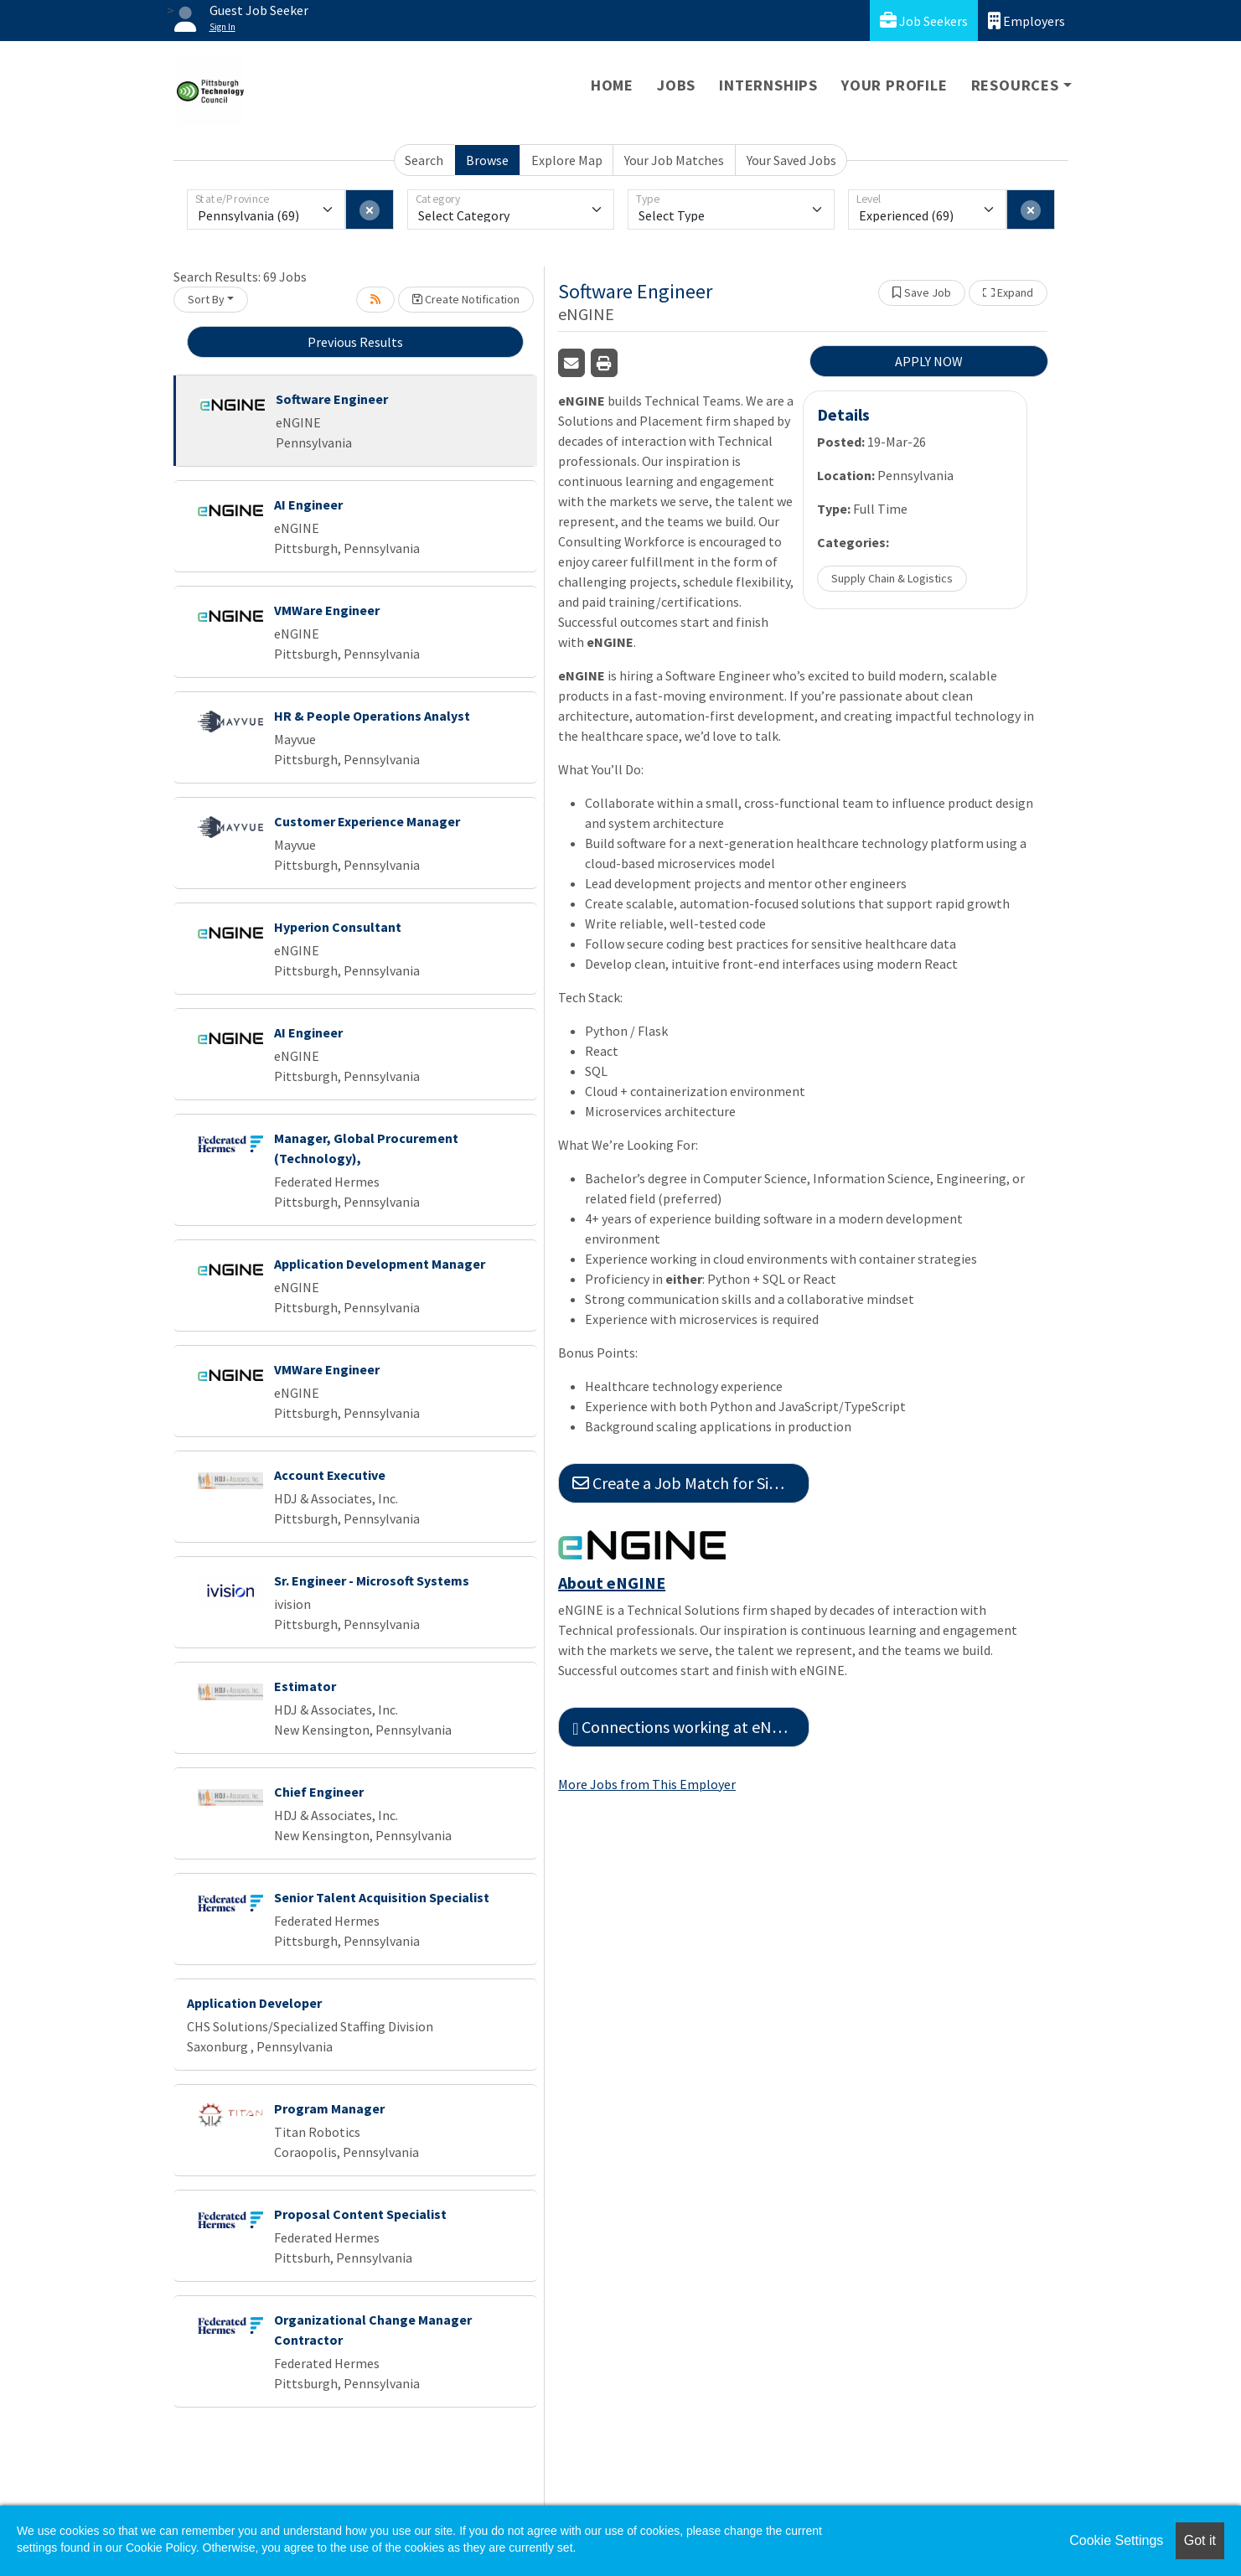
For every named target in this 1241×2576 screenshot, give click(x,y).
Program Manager (329, 2108)
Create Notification (466, 299)
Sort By (206, 299)
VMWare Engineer (327, 610)
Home (612, 85)
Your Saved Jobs (791, 160)
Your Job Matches (674, 160)
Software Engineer (332, 399)
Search (424, 160)
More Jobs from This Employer (647, 1784)
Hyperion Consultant (337, 926)
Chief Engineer (319, 1791)
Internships (768, 85)
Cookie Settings (1116, 2540)
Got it (1200, 2540)
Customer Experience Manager (367, 821)
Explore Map (566, 160)
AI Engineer (308, 504)
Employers (1026, 20)
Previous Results (355, 342)
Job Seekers (924, 20)
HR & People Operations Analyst (372, 715)
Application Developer (254, 2002)
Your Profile (894, 85)
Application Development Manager (379, 1263)
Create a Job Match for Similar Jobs (690, 1482)
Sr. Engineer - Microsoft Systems (371, 1580)
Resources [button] (1015, 85)
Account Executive (329, 1474)
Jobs (676, 85)
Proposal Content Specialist (360, 2214)
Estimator (305, 1686)
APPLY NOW (929, 361)
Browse (487, 160)
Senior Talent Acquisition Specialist (381, 1897)
